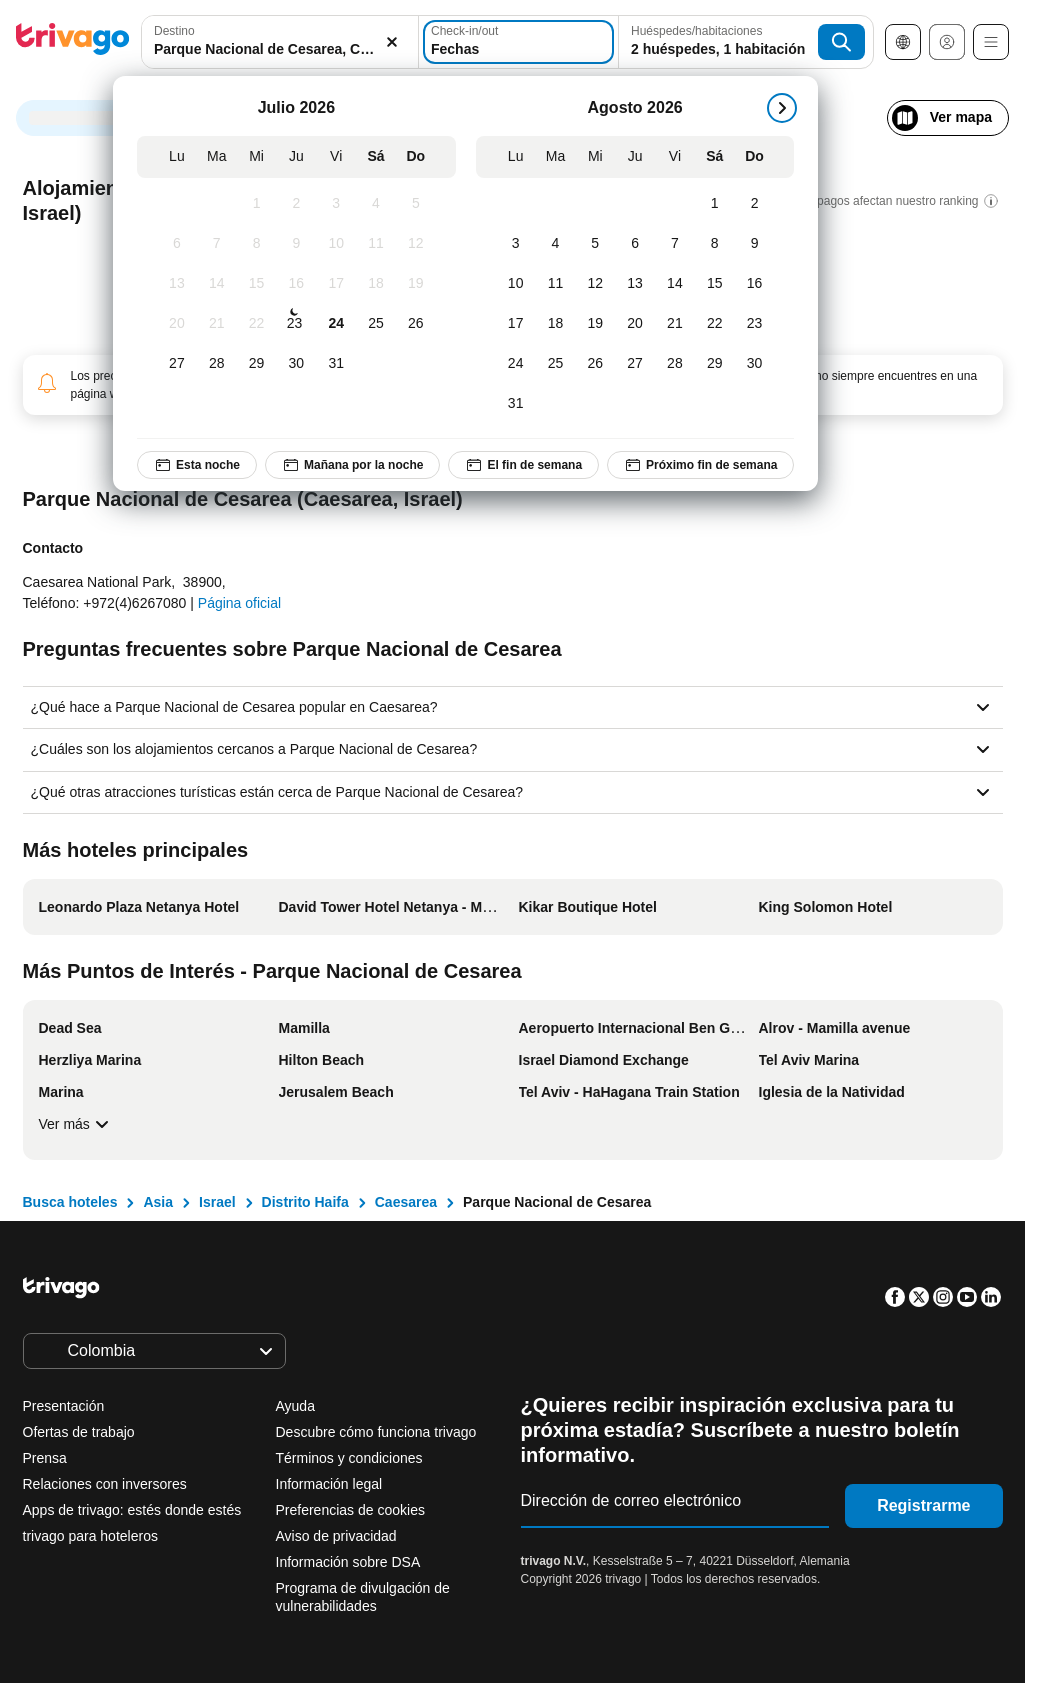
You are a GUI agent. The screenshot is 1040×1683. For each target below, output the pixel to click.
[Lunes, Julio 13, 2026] (177, 284)
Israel (217, 1202)
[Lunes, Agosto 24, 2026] (516, 364)
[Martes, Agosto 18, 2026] (556, 324)
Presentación (64, 1406)
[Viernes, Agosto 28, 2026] (675, 364)
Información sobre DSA (348, 1562)
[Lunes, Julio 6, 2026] (177, 244)
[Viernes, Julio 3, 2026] (336, 204)
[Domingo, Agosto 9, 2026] (755, 244)
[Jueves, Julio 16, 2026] (296, 284)
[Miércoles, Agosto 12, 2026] (595, 284)
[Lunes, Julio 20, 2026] (177, 324)
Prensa (45, 1458)
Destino (174, 31)
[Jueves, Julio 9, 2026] (296, 244)
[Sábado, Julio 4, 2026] (376, 204)
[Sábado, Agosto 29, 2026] (715, 364)
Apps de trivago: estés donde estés (132, 1510)
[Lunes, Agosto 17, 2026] (516, 324)
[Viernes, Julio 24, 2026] (336, 324)
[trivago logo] (73, 42)
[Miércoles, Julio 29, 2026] (257, 364)
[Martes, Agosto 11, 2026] (556, 284)
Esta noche (197, 465)
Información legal (329, 1484)
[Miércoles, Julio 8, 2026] (257, 244)
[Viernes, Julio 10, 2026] (336, 244)
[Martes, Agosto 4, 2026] (556, 244)
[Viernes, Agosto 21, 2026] (675, 324)
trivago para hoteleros (90, 1536)
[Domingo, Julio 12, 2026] (416, 244)
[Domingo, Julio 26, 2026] (416, 324)
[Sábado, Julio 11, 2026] (376, 244)
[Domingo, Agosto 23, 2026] (755, 324)
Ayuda (295, 1406)
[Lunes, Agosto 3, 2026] (516, 244)
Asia (158, 1202)
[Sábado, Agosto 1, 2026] (715, 204)
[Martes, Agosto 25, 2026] (556, 364)
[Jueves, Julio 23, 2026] (294, 324)
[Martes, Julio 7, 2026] (217, 244)
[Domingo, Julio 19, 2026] (416, 284)
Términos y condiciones (349, 1458)
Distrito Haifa (305, 1202)
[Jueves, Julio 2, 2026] (296, 204)
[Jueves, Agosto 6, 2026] (635, 244)
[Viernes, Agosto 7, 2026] (675, 244)
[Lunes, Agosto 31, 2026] (516, 404)
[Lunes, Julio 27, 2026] (177, 364)
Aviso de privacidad (336, 1536)
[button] (280, 42)
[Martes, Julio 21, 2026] (217, 324)
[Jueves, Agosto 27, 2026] (635, 364)
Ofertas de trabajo (79, 1432)
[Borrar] (392, 42)
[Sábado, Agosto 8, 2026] (715, 244)
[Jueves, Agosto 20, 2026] (635, 324)
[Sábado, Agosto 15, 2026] (715, 284)
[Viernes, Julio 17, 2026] (336, 284)
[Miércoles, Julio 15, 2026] (257, 284)
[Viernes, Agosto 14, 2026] (675, 284)
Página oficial (239, 603)
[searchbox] (280, 49)
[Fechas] (518, 42)
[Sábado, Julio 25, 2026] (376, 324)
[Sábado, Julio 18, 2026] (376, 284)
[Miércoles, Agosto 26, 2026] (595, 364)
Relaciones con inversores (105, 1484)
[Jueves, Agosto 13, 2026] (635, 284)
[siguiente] (782, 108)
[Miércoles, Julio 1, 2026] (257, 204)
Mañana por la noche (352, 465)
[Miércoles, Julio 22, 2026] (257, 324)
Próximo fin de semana (700, 465)
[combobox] (280, 42)
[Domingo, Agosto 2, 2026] (755, 204)
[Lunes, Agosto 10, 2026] (516, 284)
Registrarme (923, 1505)
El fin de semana (523, 465)
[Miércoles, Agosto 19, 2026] (595, 324)
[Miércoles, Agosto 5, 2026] (595, 244)
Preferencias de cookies (352, 1510)
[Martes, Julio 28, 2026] (217, 364)
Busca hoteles (70, 1202)
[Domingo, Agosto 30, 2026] (755, 364)
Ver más (76, 1124)
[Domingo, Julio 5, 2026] (416, 204)
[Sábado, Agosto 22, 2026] (715, 324)
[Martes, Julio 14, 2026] (217, 284)
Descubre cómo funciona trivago (376, 1432)
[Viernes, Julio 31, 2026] (336, 364)
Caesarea (406, 1202)
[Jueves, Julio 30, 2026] (296, 364)
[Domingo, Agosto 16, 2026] (755, 284)
